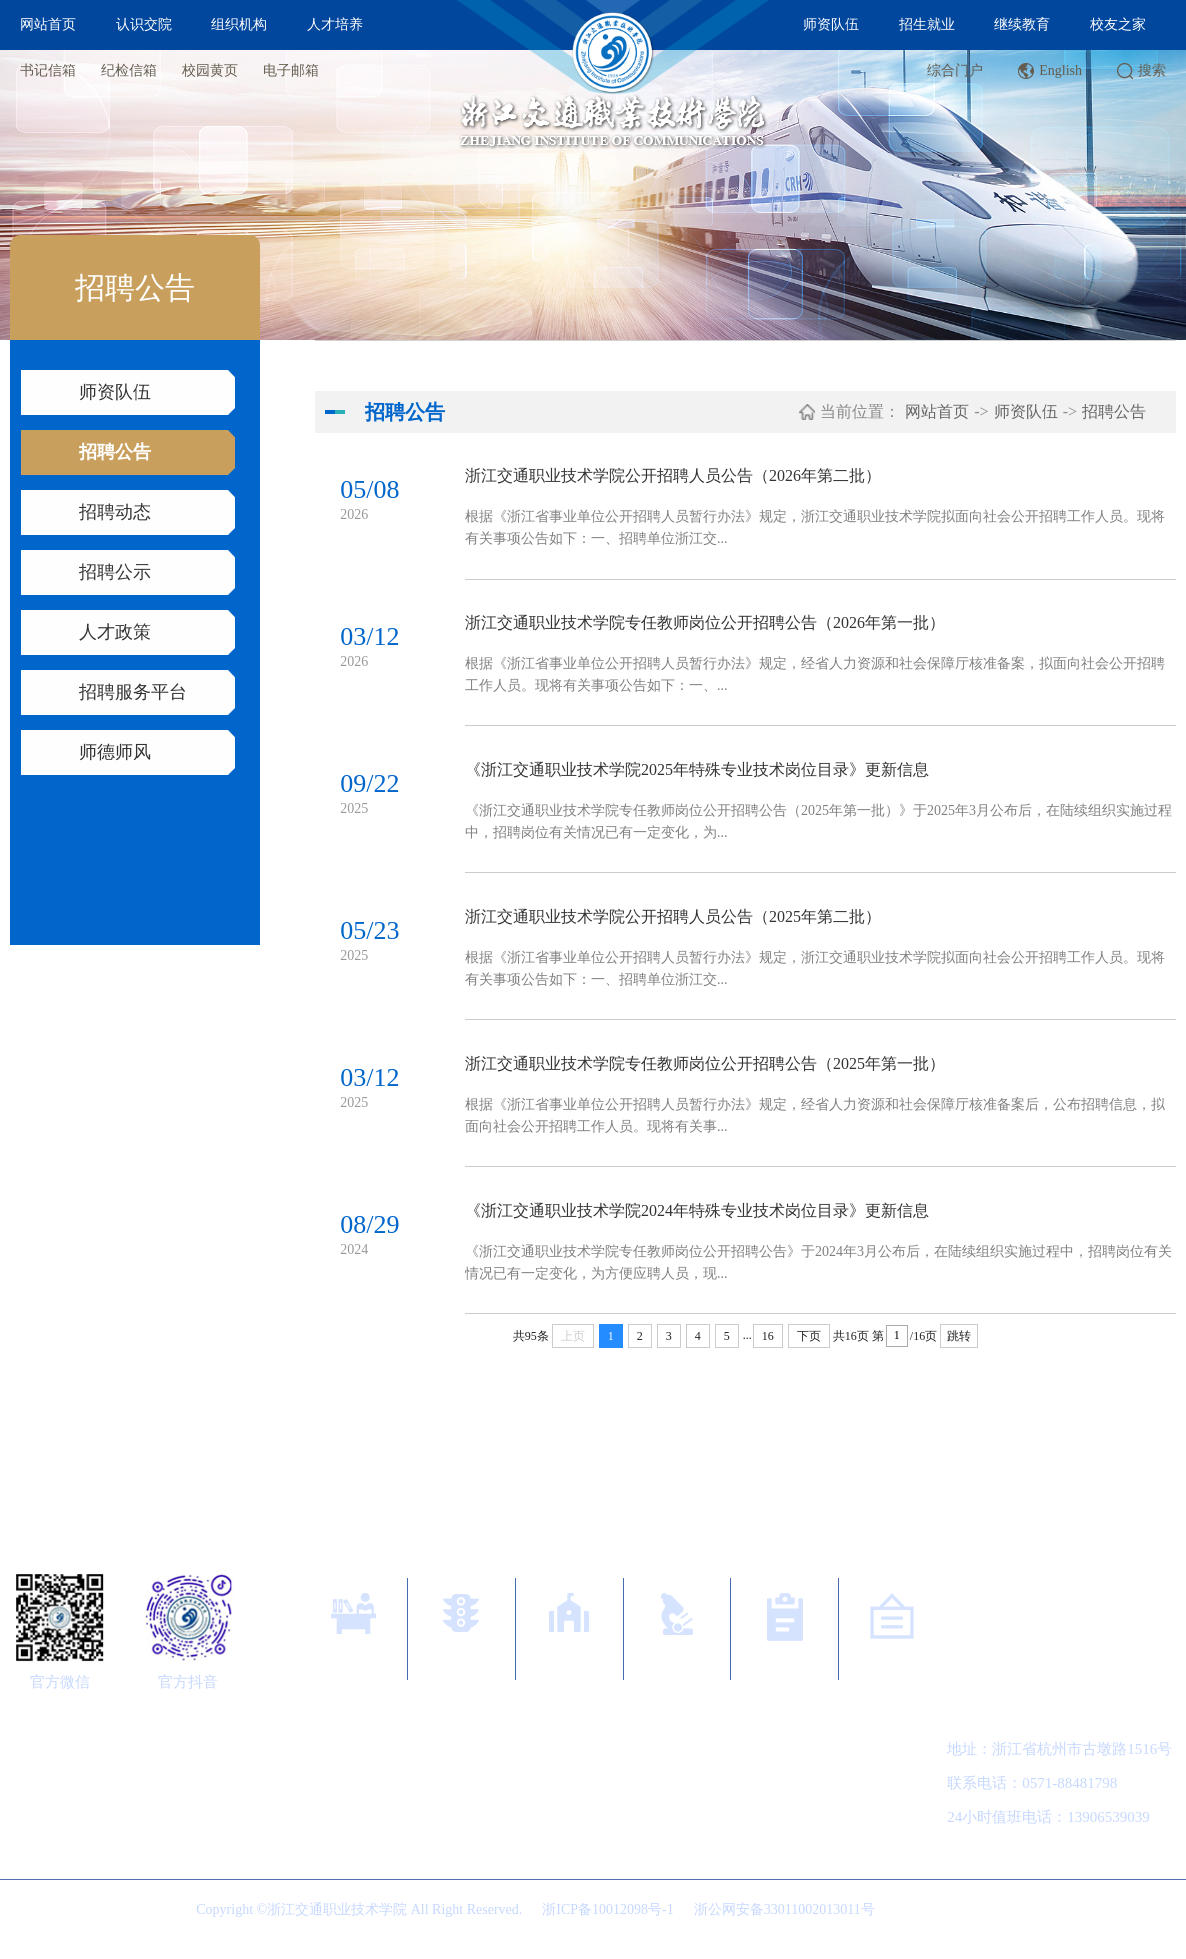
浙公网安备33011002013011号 (784, 1928)
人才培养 (335, 24)
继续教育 (1022, 24)
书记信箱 (48, 70)
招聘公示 (115, 572)
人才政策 (115, 632)
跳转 (959, 1355)
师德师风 (115, 752)
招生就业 (927, 24)
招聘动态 (115, 512)
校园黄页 (210, 70)
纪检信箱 (129, 70)
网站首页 (48, 24)
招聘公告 (115, 452)
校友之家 (1118, 24)
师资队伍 (831, 24)
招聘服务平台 (133, 692)
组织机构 (239, 24)
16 (768, 1355)
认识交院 (144, 24)
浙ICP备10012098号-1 (607, 1928)
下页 (809, 1355)
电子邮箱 (291, 70)
